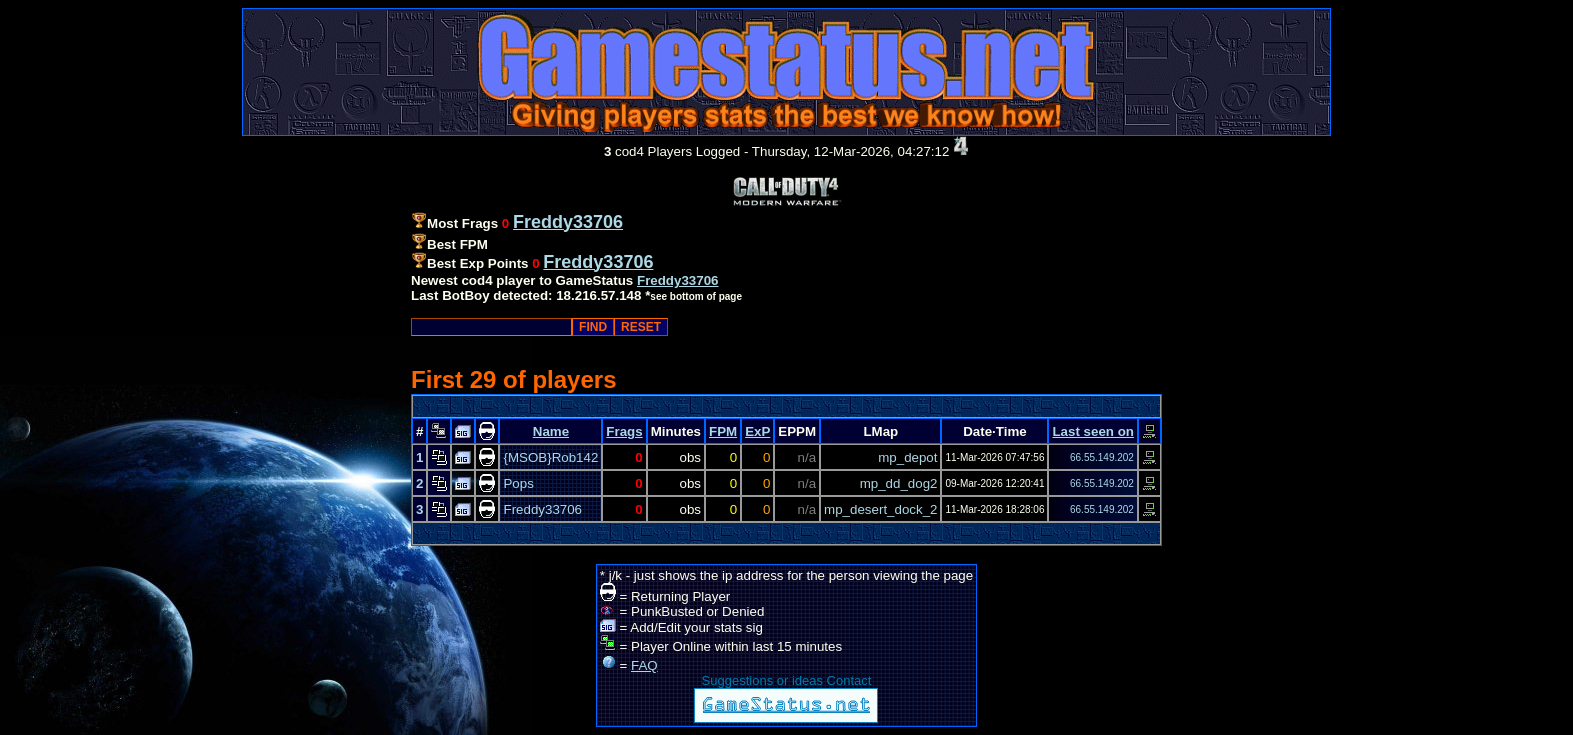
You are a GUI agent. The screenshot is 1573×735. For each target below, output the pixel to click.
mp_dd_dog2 (899, 483)
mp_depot (907, 457)
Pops (518, 483)
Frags (624, 431)
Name (551, 431)
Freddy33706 (678, 280)
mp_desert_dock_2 (880, 509)
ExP (757, 431)
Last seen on (1092, 431)
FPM (723, 431)
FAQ (644, 665)
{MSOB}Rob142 (550, 457)
